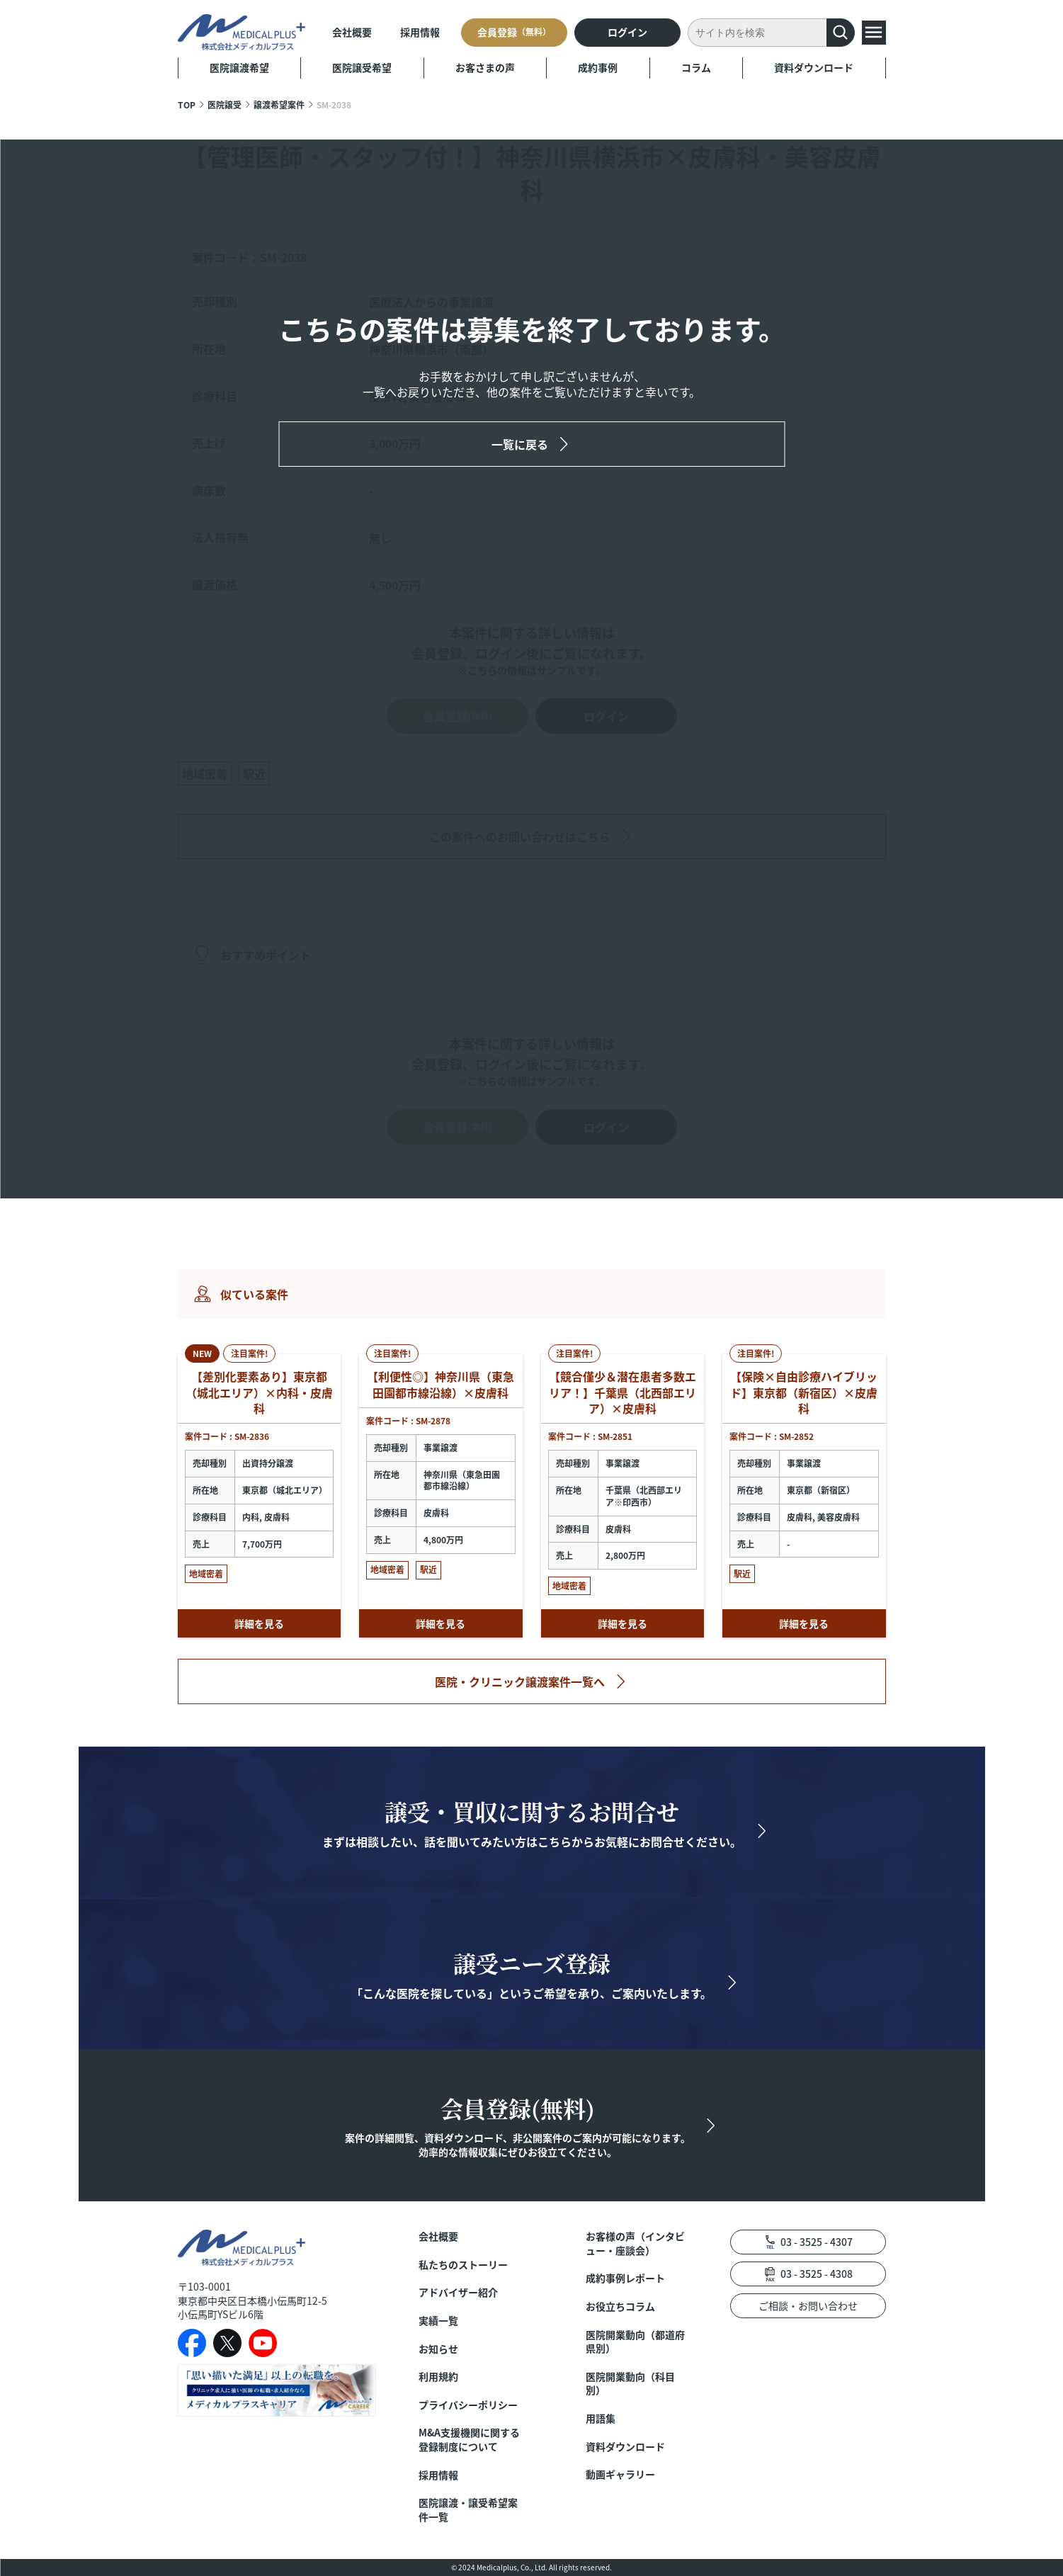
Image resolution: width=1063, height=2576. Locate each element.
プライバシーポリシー (468, 2405)
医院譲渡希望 (239, 67)
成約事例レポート (625, 2278)
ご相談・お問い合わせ (808, 2305)
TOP (186, 104)
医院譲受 (224, 104)
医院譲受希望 (362, 67)
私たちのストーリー (463, 2264)
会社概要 (352, 32)
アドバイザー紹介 (458, 2292)
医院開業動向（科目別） (630, 2384)
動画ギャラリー (620, 2474)
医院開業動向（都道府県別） (635, 2342)
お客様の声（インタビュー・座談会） (635, 2243)
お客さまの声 (485, 67)
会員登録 (514, 32)
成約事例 (598, 67)
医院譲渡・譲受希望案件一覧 (468, 2510)
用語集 (600, 2418)
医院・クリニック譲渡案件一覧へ (520, 1681)
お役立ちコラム (620, 2306)
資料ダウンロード (813, 67)
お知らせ (438, 2349)
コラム (696, 67)
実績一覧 (438, 2320)
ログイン (627, 32)
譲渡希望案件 (279, 104)
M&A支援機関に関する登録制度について (469, 2439)
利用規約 (438, 2376)
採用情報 (420, 32)
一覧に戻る (519, 444)
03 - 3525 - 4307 (816, 2242)
